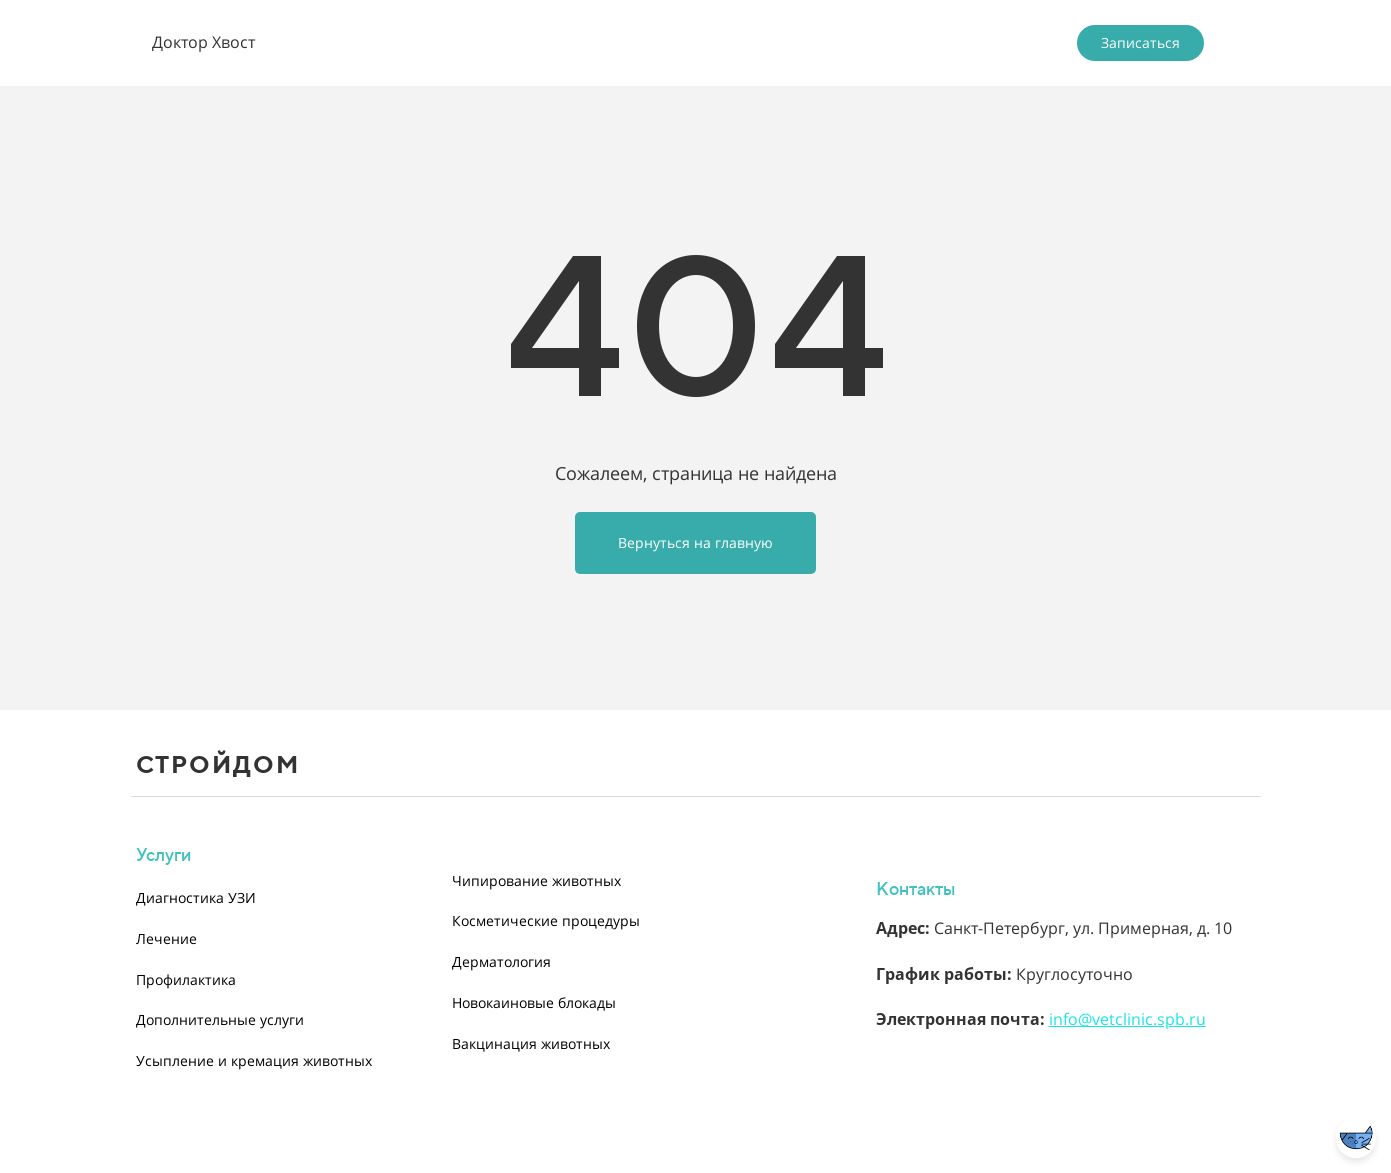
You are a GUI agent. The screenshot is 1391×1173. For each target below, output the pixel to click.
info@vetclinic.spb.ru (1127, 1019)
